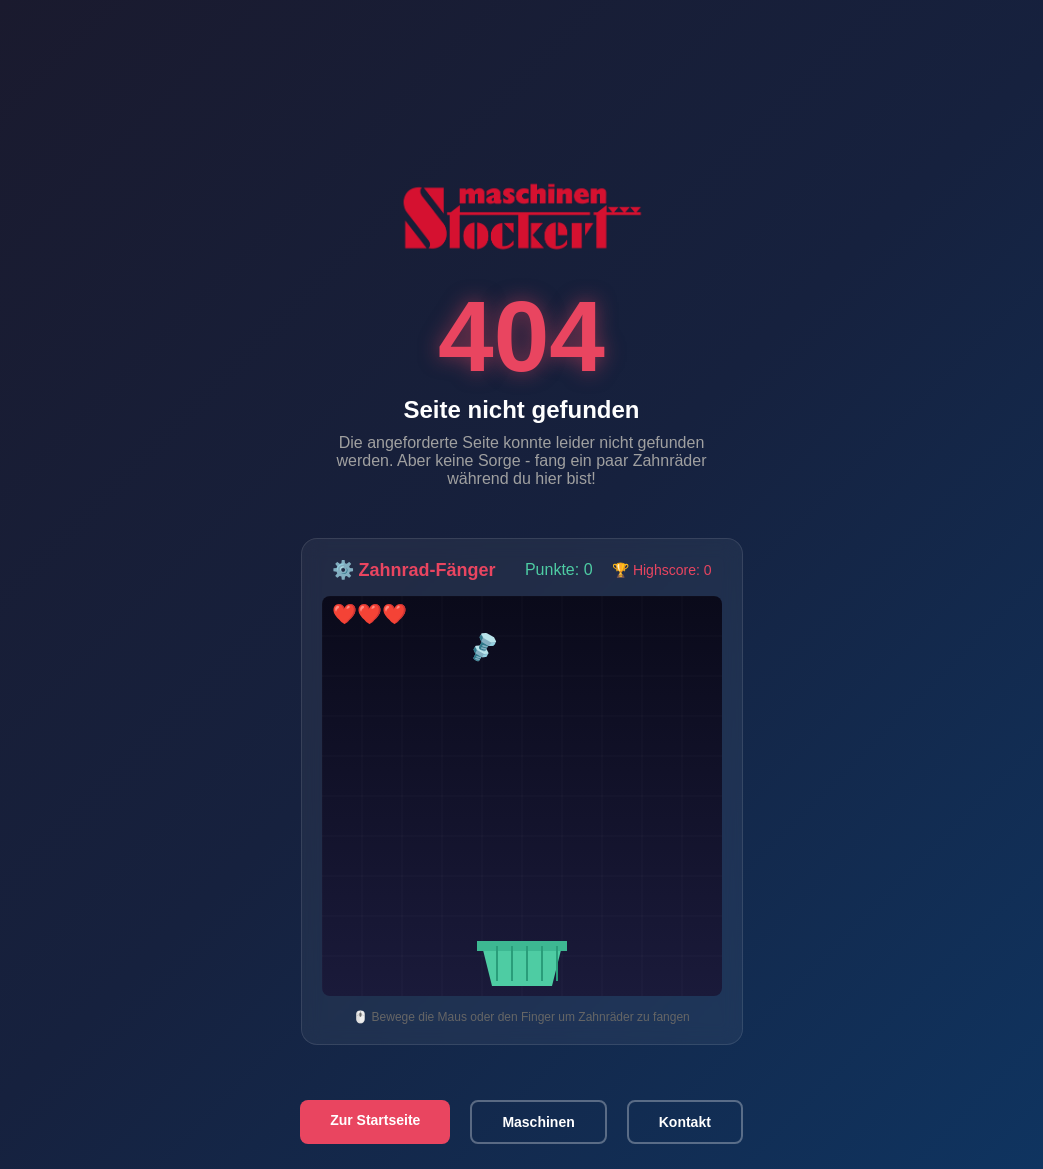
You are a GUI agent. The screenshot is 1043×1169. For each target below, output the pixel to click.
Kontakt (685, 1122)
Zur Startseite (375, 1120)
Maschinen (538, 1122)
